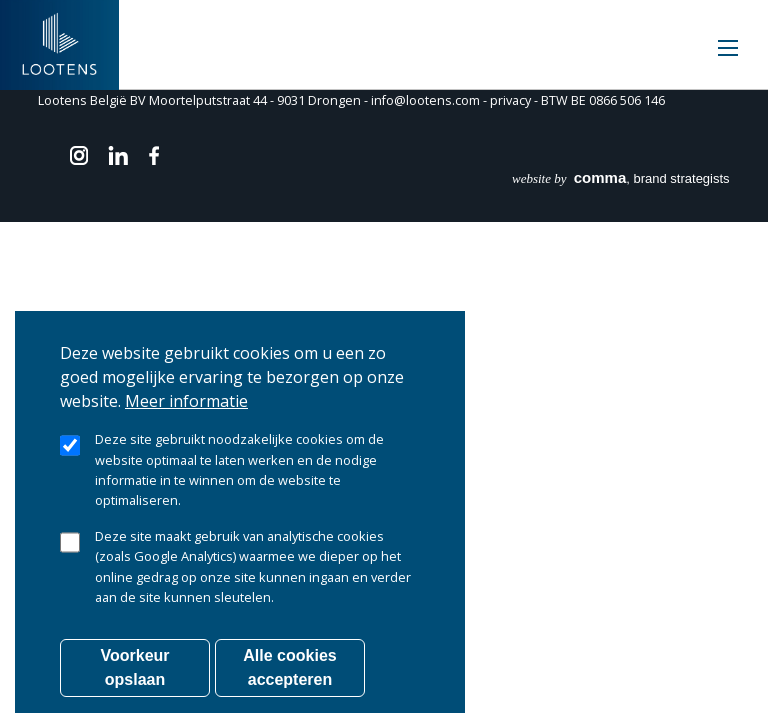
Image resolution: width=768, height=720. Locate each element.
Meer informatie (186, 427)
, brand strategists (621, 178)
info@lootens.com (425, 100)
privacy (510, 100)
